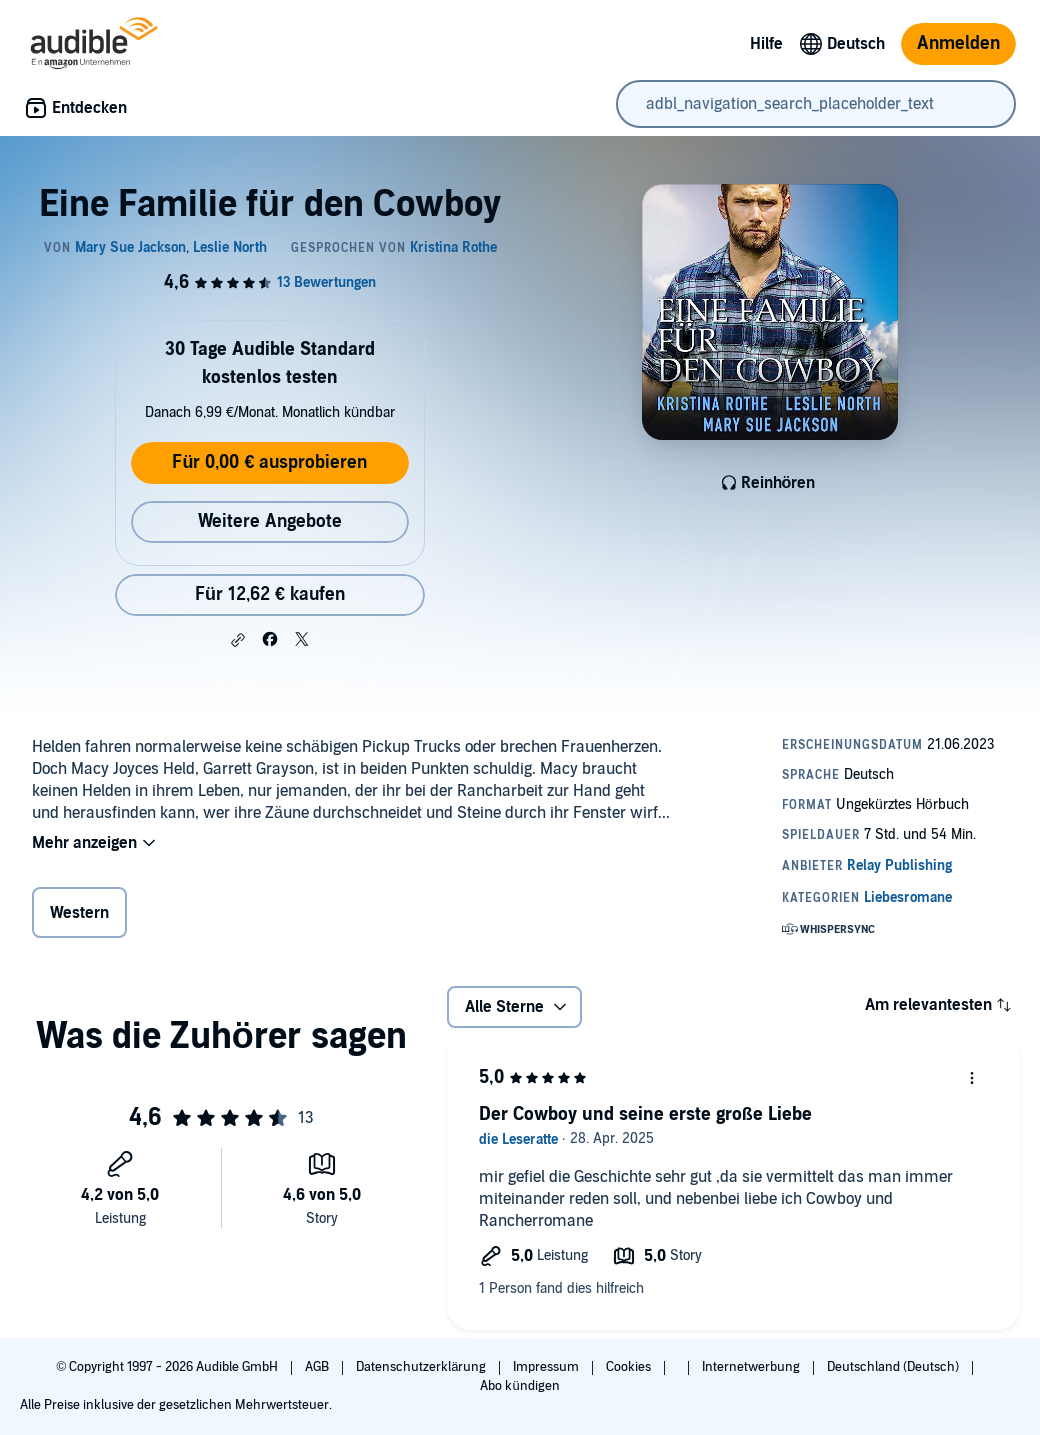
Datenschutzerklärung (422, 1367)
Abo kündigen (519, 1386)
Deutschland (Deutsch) (894, 1367)
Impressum (547, 1367)
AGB (318, 1367)
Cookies (630, 1367)
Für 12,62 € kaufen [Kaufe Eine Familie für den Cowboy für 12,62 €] (270, 594)
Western (79, 913)
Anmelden (958, 43)
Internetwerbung (752, 1367)
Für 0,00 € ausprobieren (269, 462)
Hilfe (766, 44)
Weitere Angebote (270, 521)
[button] (238, 640)
